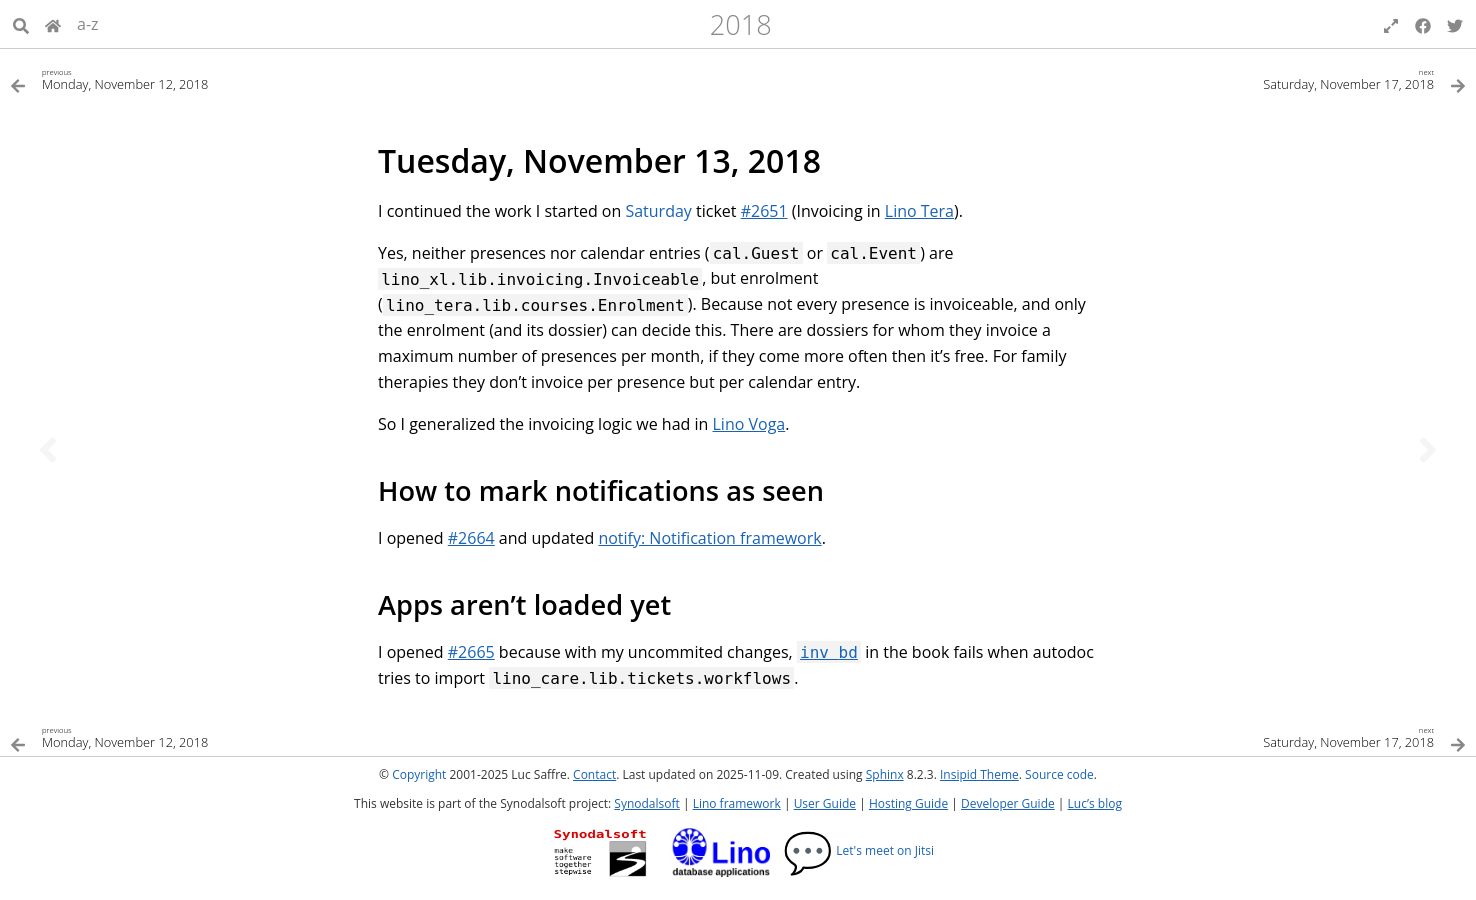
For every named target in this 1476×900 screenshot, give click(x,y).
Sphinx (885, 774)
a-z (88, 24)
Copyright (419, 774)
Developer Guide (1008, 803)
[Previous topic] (48, 450)
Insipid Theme (979, 774)
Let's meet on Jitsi (858, 850)
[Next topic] (1428, 450)
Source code (1059, 774)
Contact (594, 774)
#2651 (764, 211)
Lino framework (737, 803)
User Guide (825, 803)
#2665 (471, 652)
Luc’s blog (1095, 803)
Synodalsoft (646, 803)
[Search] (21, 24)
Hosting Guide (908, 803)
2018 (741, 24)
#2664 (471, 538)
